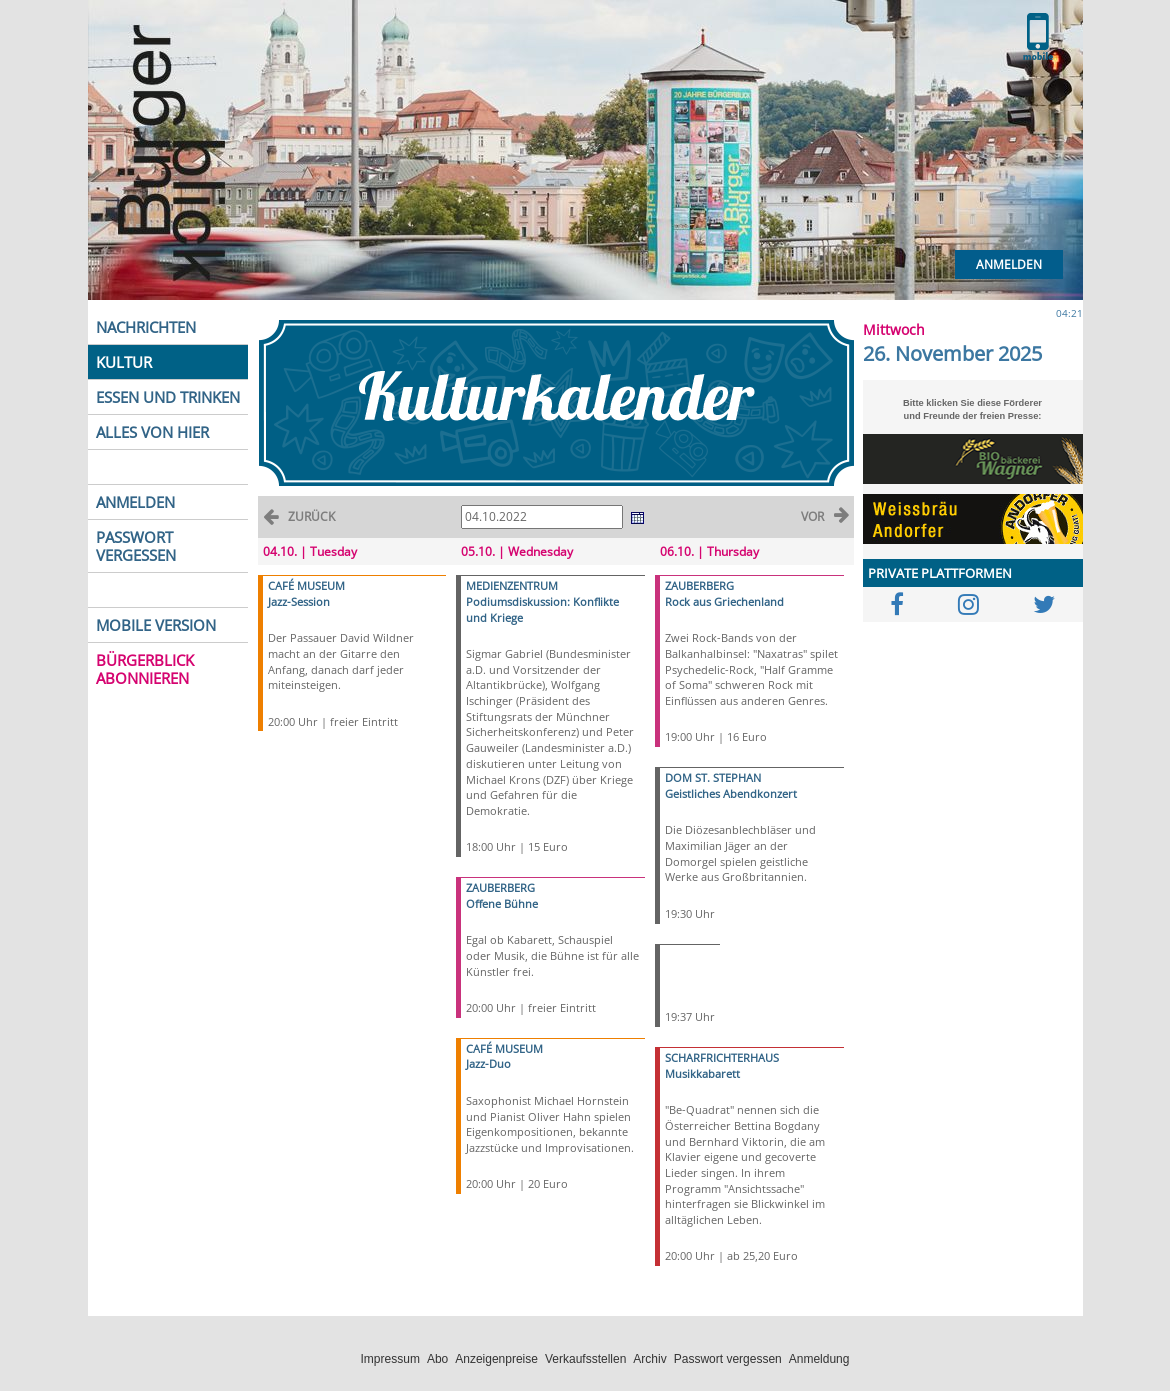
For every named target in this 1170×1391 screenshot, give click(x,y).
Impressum (390, 1359)
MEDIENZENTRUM (512, 585)
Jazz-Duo (488, 1063)
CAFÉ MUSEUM (306, 585)
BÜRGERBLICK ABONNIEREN (145, 669)
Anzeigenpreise (496, 1359)
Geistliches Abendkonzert (731, 793)
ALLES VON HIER (152, 432)
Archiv (649, 1359)
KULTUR (124, 362)
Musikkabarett (702, 1073)
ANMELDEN (135, 502)
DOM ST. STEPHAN (713, 777)
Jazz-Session (299, 601)
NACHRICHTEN (146, 327)
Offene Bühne (502, 903)
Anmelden (1009, 264)
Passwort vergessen (728, 1359)
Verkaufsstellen (585, 1359)
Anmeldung (819, 1359)
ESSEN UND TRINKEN (168, 397)
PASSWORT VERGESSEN (136, 546)
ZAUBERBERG (500, 887)
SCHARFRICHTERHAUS (722, 1057)
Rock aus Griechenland (724, 601)
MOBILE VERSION (156, 625)
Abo (437, 1359)
